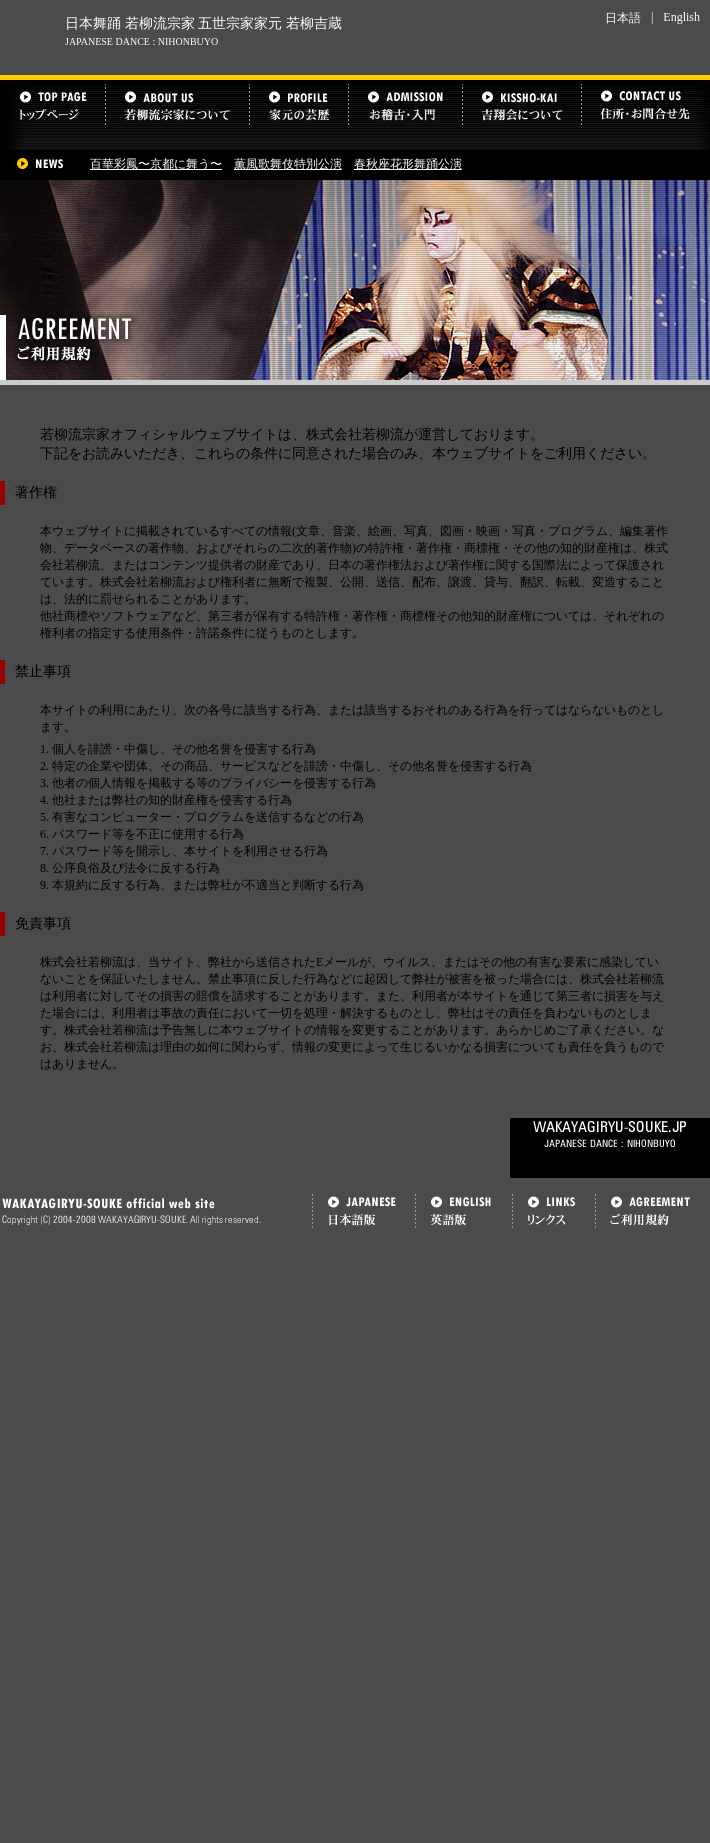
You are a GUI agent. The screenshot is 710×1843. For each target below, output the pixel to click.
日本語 (623, 18)
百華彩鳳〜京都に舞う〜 (156, 164)
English (681, 17)
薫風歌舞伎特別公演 (288, 164)
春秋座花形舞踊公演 (408, 164)
